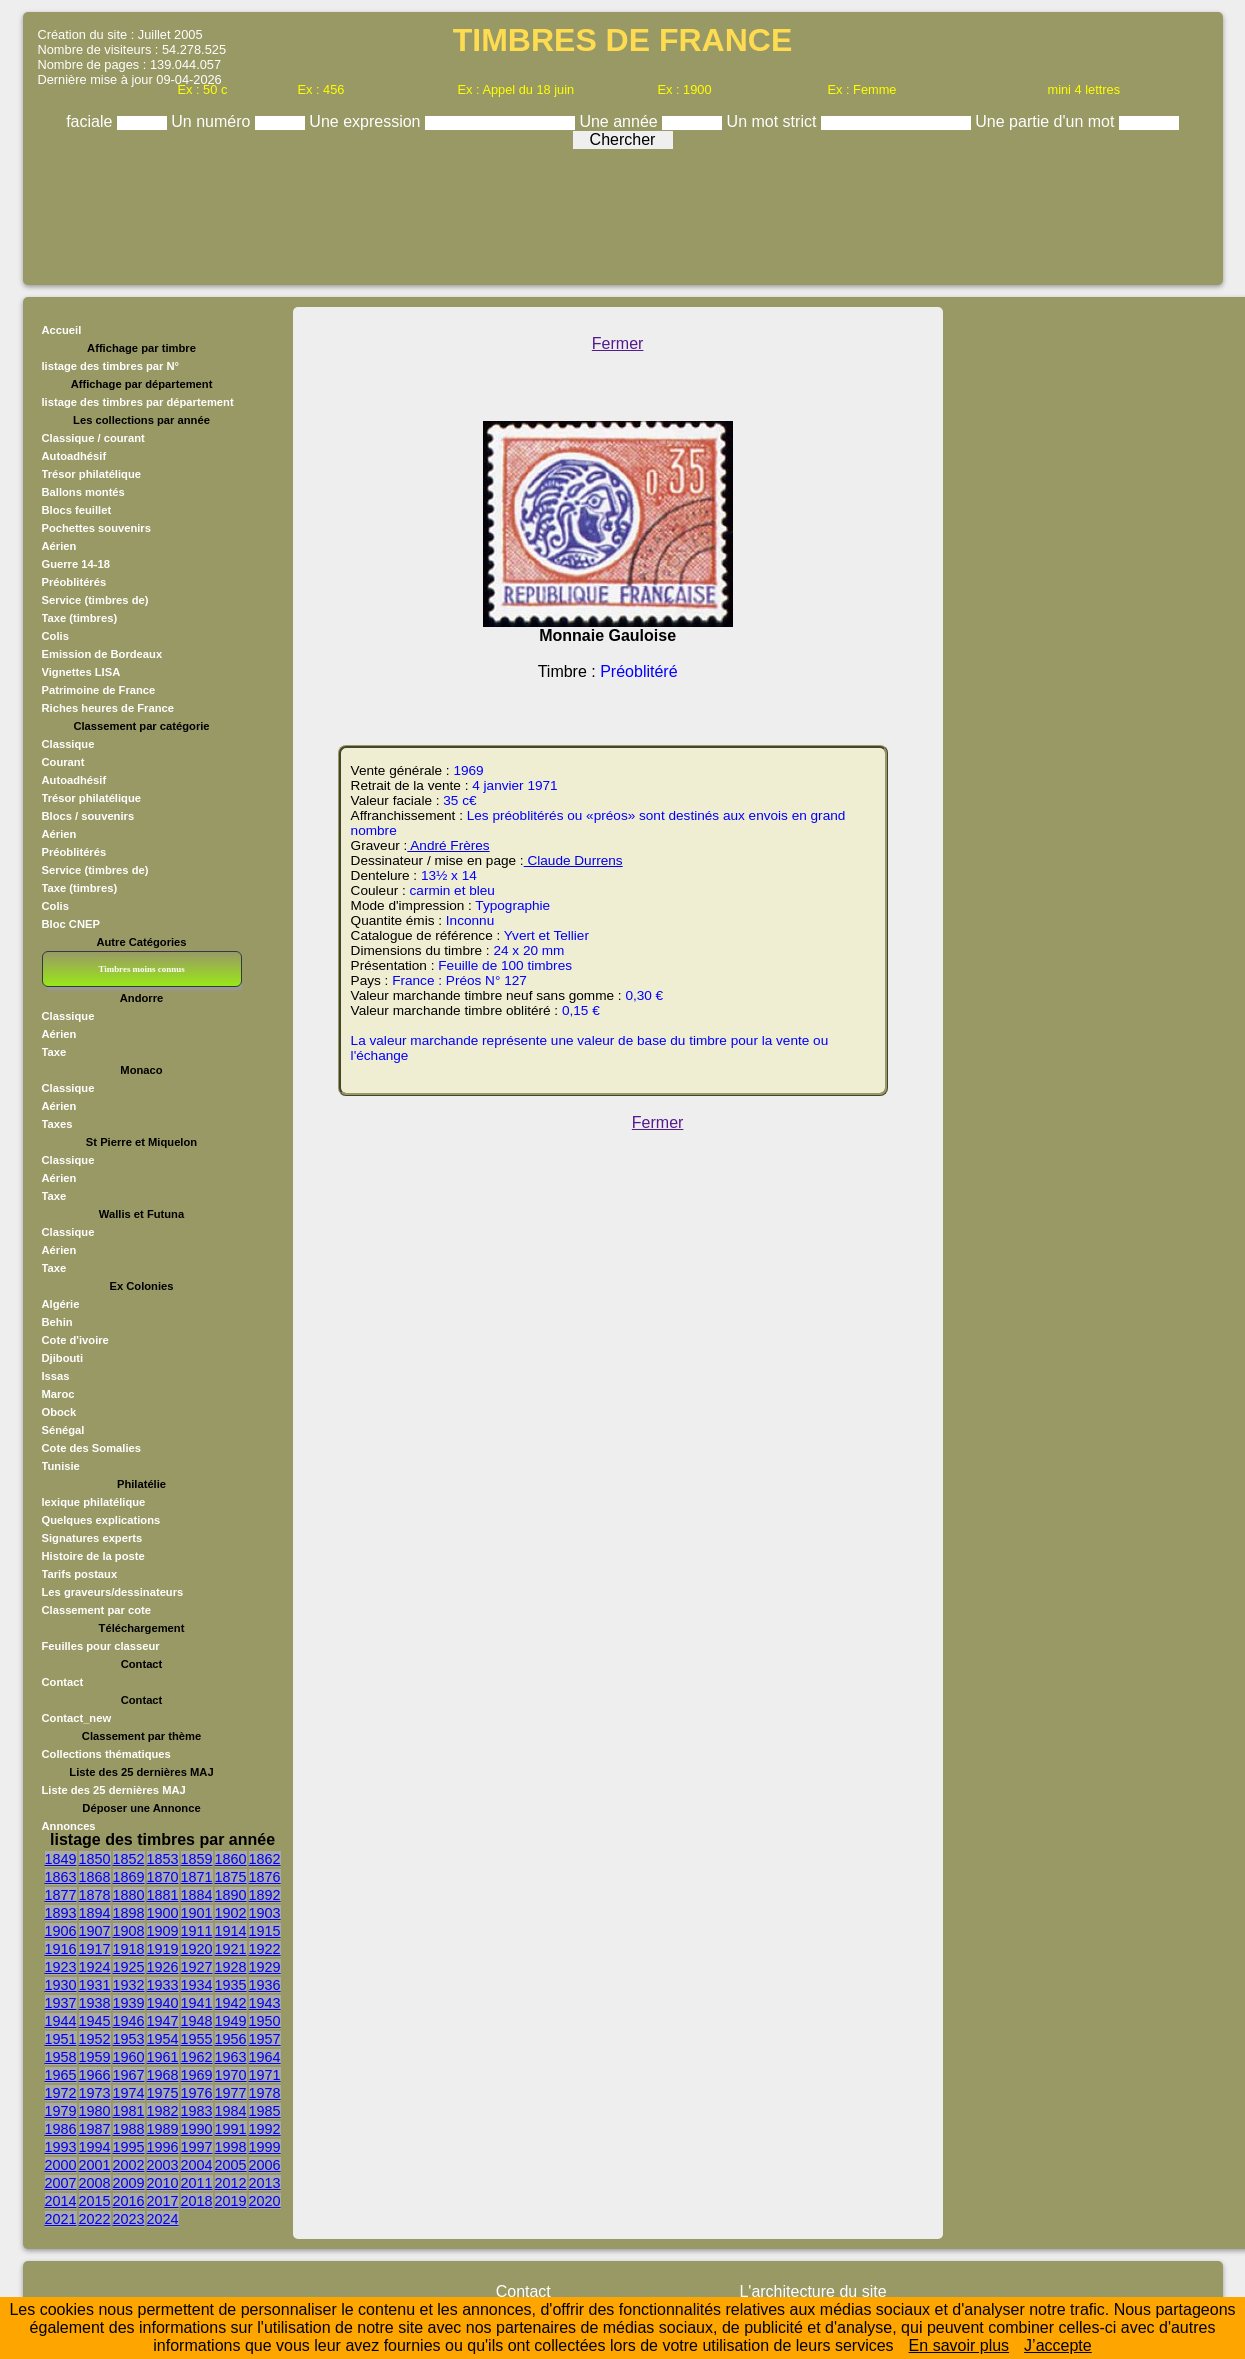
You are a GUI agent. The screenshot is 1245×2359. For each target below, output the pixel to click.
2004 (197, 2165)
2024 (163, 2219)
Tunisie (61, 1466)
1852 (129, 1859)
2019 (231, 2201)
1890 (231, 1895)
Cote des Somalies (91, 1448)
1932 (129, 1985)
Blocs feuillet (77, 510)
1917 (95, 1949)
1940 (163, 2003)
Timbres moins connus (141, 969)
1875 (231, 1877)
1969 (197, 2075)
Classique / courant (93, 438)
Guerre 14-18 (76, 564)
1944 (61, 2021)
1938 (95, 2003)
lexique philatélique (94, 1502)
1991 (231, 2129)
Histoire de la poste (93, 1556)
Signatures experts (92, 1538)
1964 (265, 2057)
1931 (95, 1985)
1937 (61, 2003)
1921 (231, 1949)
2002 (129, 2165)
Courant (63, 762)
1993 (61, 2147)
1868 (95, 1877)
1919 (163, 1949)
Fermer (618, 343)
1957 (265, 2039)
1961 (163, 2057)
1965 (61, 2075)
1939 (129, 2003)
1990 (197, 2129)
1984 (231, 2111)
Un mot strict (774, 121)
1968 (163, 2075)
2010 (163, 2183)
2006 (265, 2165)
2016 (129, 2201)
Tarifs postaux (80, 1574)
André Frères (448, 845)
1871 (197, 1877)
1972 (61, 2093)
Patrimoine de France (99, 690)
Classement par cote (96, 1610)
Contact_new (77, 1718)
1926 (163, 1967)
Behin (57, 1322)
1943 (265, 2003)
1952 (95, 2039)
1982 (163, 2111)
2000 (61, 2165)
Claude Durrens (573, 860)
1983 (197, 2111)
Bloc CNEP (71, 924)
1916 (61, 1949)
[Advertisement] (623, 212)
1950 (265, 2021)
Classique (68, 744)
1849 (61, 1859)
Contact (63, 1682)
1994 (95, 2147)
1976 (197, 2093)
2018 (197, 2201)
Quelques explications (101, 1520)
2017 (163, 2201)
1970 (231, 2075)
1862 (265, 1859)
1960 (129, 2057)
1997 (197, 2147)
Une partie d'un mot (1047, 121)
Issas (56, 1376)
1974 (129, 2093)
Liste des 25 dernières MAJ (114, 1790)
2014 (61, 2201)
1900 (163, 1913)
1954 (163, 2039)
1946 (129, 2021)
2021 (61, 2219)
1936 (265, 1985)
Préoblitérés (74, 582)
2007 (61, 2183)
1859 (197, 1859)
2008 (95, 2183)
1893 (61, 1913)
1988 (129, 2129)
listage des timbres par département (138, 402)
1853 (163, 1859)
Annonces (69, 1826)
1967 (129, 2075)
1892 (265, 1895)
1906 (61, 1931)
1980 (95, 2111)
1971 (265, 2075)
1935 (231, 1985)
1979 (61, 2111)
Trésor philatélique (91, 474)
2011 (197, 2183)
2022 (95, 2219)
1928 (231, 1967)
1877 (61, 1895)
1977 (231, 2093)
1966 (95, 2075)
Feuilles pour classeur (101, 1646)
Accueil (62, 330)
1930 (61, 1985)
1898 (129, 1913)
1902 (231, 1913)
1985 (265, 2111)
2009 (129, 2183)
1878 (95, 1895)
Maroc (58, 1394)
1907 (95, 1931)
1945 (95, 2021)
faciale (91, 121)
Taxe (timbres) (80, 618)
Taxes (57, 1124)
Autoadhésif (74, 456)
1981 (129, 2111)
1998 (231, 2147)
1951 (61, 2039)
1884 (197, 1895)
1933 (163, 1985)
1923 (61, 1967)
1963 (231, 2057)
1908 (129, 1931)
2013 (265, 2183)
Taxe (54, 1052)
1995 (129, 2147)
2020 (265, 2201)
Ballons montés (83, 492)
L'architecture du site (812, 2291)
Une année (620, 121)
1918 (129, 1949)
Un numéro (213, 121)
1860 (231, 1859)
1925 (129, 1967)
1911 (197, 1931)
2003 (163, 2165)
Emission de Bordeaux (102, 654)
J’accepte (1058, 2345)
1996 (163, 2147)
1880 (129, 1895)
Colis (55, 636)
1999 (265, 2147)
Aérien (59, 546)
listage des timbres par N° (111, 366)
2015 (95, 2201)
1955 (197, 2039)
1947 (163, 2021)
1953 (129, 2039)
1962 (197, 2057)
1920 (197, 1949)
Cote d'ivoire (75, 1340)
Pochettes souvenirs (96, 528)
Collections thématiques (106, 1754)
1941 (197, 2003)
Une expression (367, 121)
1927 (197, 1967)
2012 (231, 2183)
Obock (59, 1412)
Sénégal (63, 1430)
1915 (265, 1931)
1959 (95, 2057)
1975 (163, 2093)
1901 (197, 1913)
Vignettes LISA (81, 672)
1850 (95, 1859)
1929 (265, 1967)
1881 (163, 1895)
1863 (61, 1877)
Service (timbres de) (95, 600)
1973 (95, 2093)
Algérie (61, 1304)
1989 (163, 2129)
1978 (265, 2093)
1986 (61, 2129)
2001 (95, 2165)
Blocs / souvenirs (88, 816)
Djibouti (63, 1358)
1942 (231, 2003)
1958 (61, 2057)
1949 (231, 2021)
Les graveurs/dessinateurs (113, 1592)
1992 (265, 2129)
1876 (265, 1877)
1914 (231, 1931)
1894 (95, 1913)
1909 (163, 1931)
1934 (197, 1985)
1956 (231, 2039)
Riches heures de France (108, 708)
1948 (197, 2021)
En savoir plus (959, 2345)
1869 (129, 1877)
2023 (129, 2219)
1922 (265, 1949)
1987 (95, 2129)
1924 (95, 1967)
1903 (265, 1913)
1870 (163, 1877)
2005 (231, 2165)
